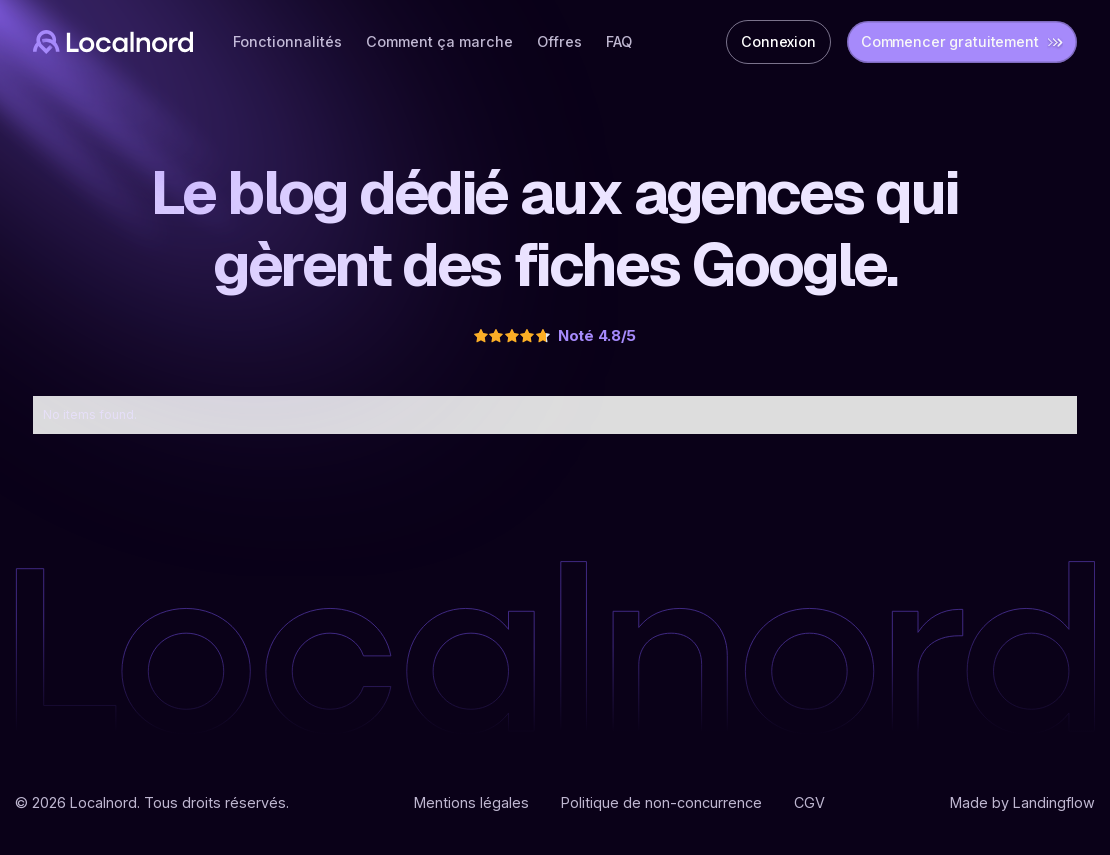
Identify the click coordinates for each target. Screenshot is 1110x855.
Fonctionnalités (287, 41)
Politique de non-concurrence (661, 802)
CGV (809, 802)
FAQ (619, 41)
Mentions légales (471, 802)
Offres (559, 41)
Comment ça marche (439, 41)
